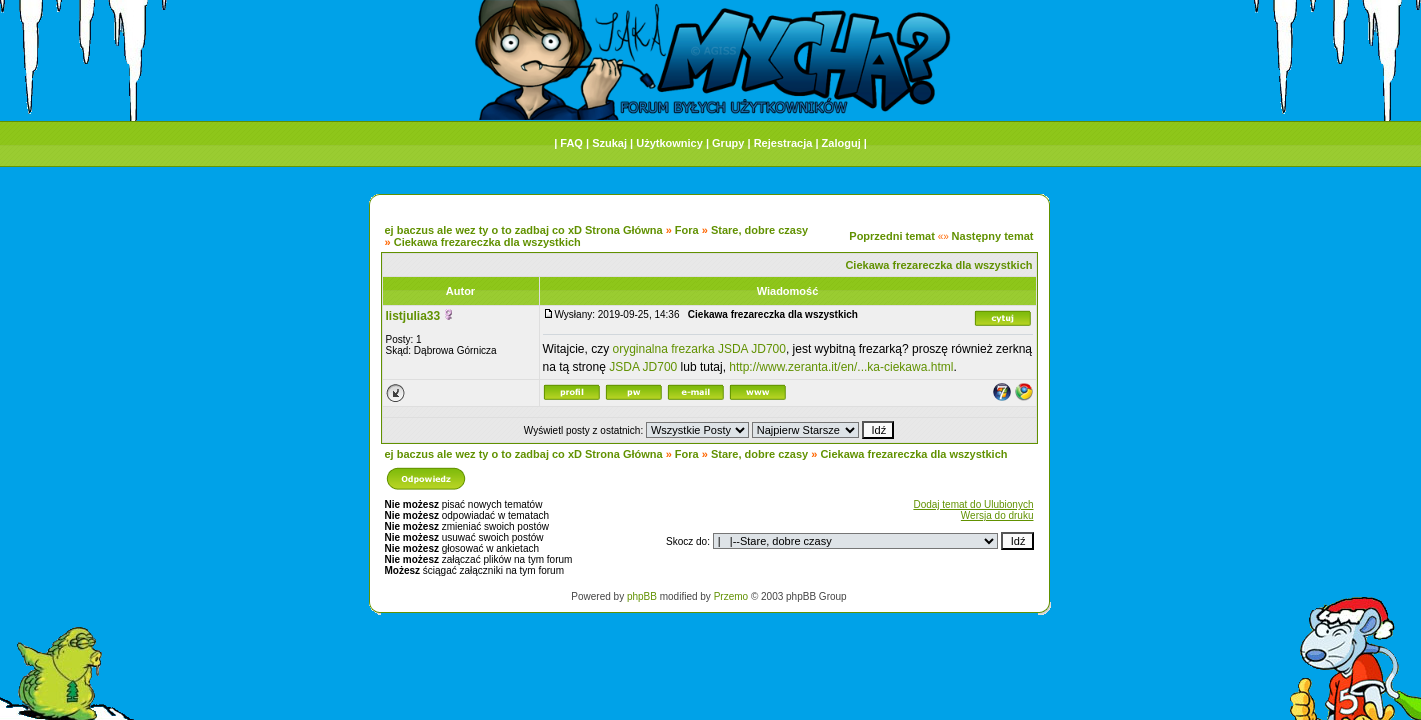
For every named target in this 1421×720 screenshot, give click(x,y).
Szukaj (609, 143)
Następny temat (993, 236)
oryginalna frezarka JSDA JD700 (699, 349)
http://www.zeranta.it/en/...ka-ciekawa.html (841, 367)
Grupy (728, 143)
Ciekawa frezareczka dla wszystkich (487, 242)
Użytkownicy (669, 143)
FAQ (571, 143)
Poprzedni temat (892, 236)
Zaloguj (841, 143)
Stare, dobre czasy (759, 230)
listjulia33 (413, 316)
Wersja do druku (997, 515)
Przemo (731, 596)
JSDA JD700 (643, 367)
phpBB (642, 596)
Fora (687, 230)
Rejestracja (783, 143)
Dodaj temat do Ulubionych (973, 504)
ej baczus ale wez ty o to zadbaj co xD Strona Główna (524, 230)
